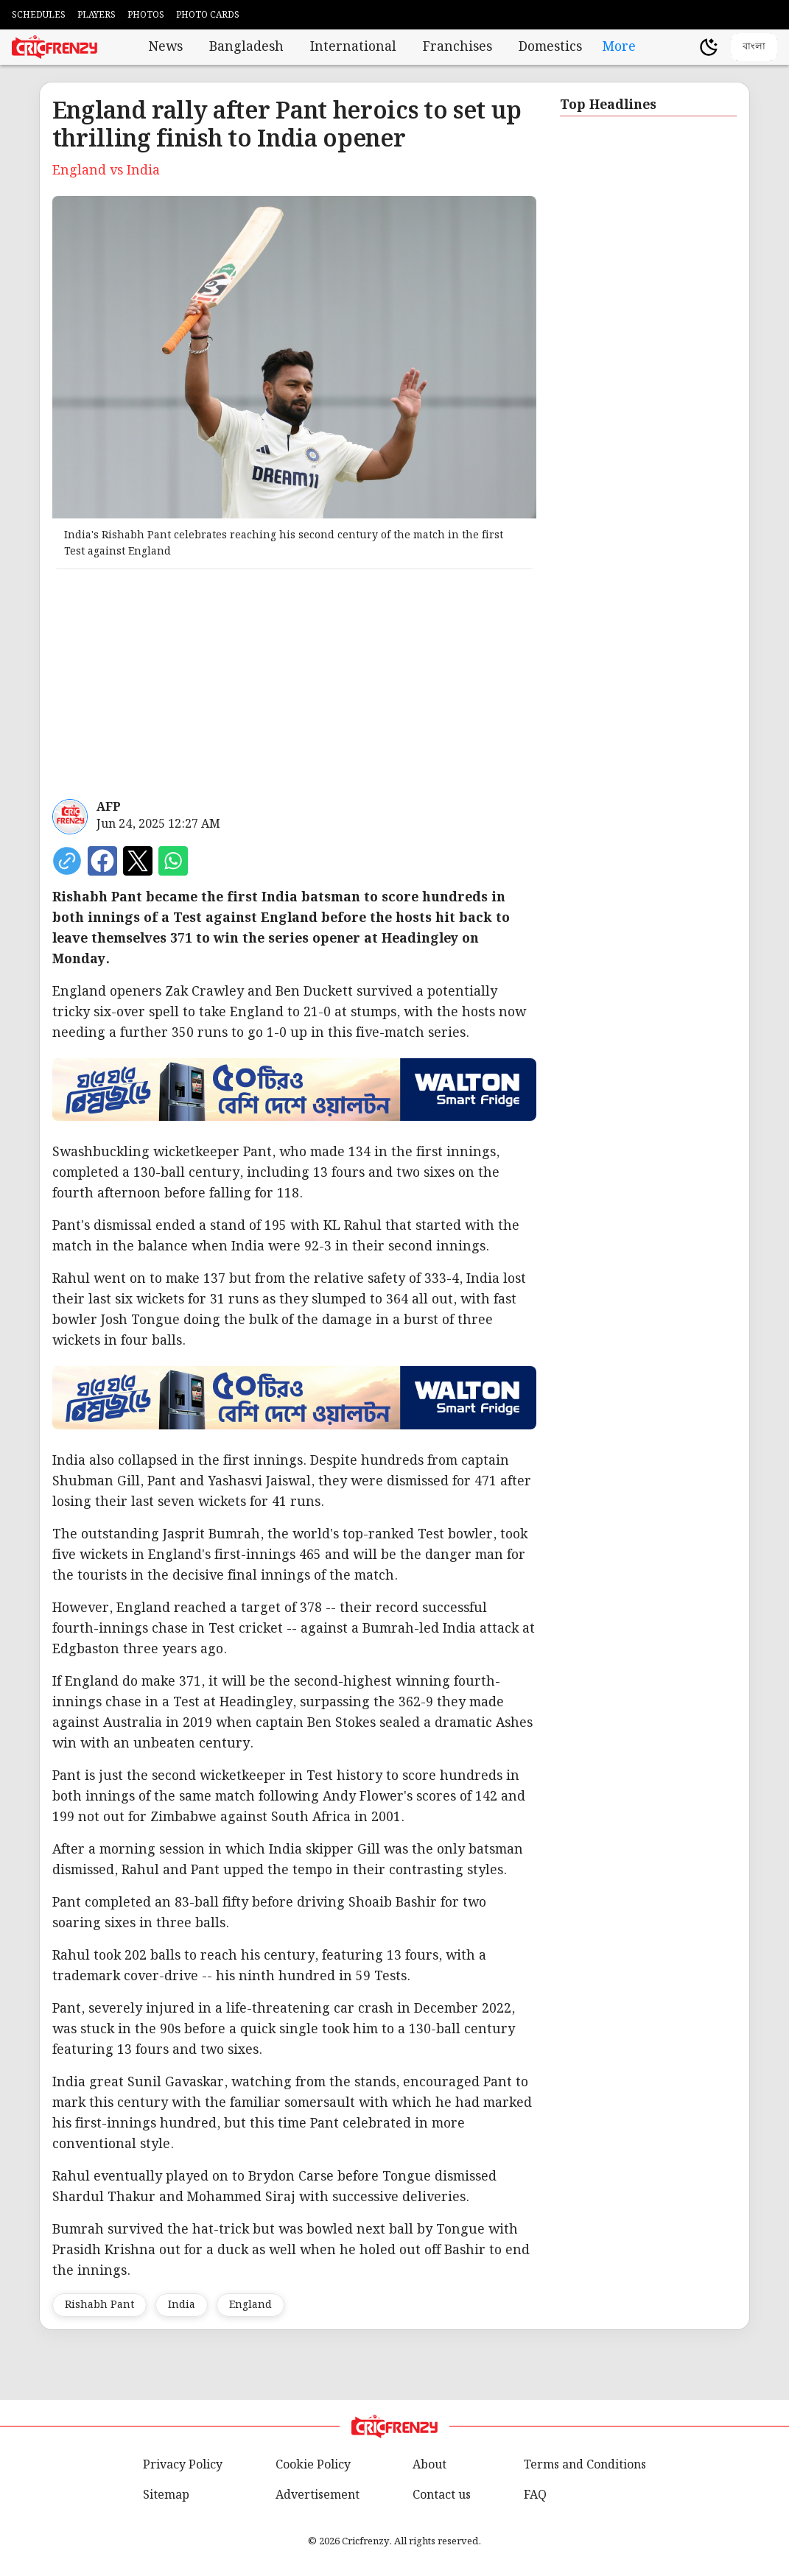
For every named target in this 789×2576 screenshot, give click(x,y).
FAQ (535, 2495)
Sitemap (166, 2495)
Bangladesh (246, 47)
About (429, 2465)
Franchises (457, 47)
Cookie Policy (313, 2465)
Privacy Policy (182, 2465)
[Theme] (708, 47)
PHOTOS (145, 15)
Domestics (550, 47)
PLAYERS (96, 15)
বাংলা (754, 46)
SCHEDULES (39, 15)
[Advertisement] (294, 684)
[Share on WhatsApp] (173, 861)
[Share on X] (137, 861)
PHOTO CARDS (207, 15)
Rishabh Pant (99, 2305)
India (181, 2305)
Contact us (442, 2495)
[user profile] (684, 47)
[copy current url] (67, 861)
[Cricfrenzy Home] (54, 47)
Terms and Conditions (585, 2465)
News (166, 47)
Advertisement (318, 2495)
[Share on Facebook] (102, 861)
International (353, 47)
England (250, 2305)
